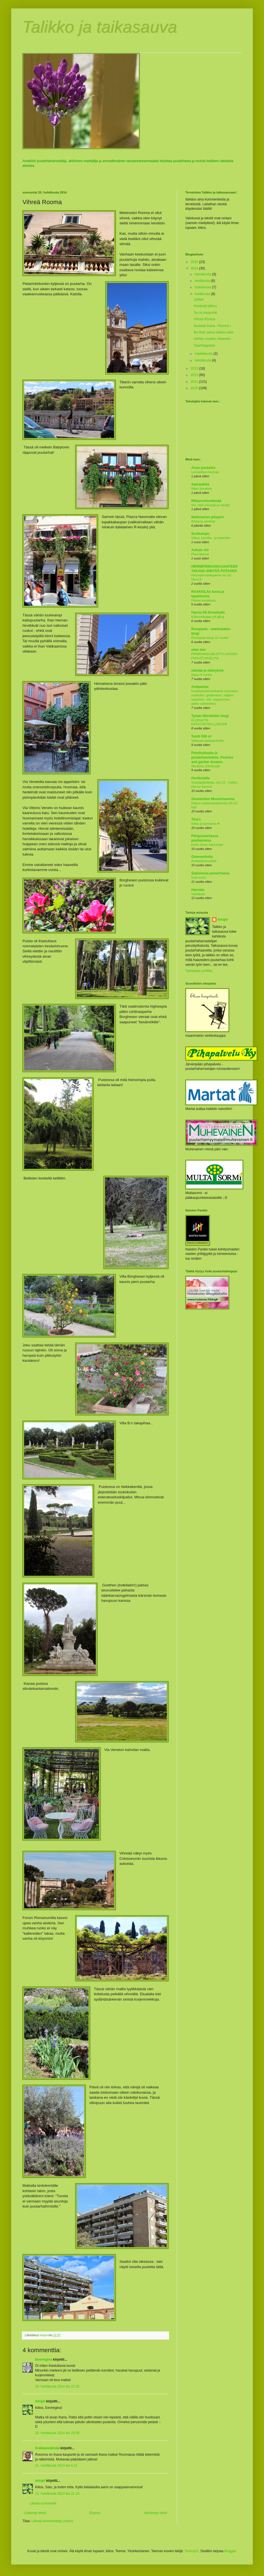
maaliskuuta (204, 354)
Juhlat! (199, 299)
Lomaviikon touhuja (205, 472)
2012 (195, 375)
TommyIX (192, 2551)
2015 (195, 262)
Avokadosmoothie (204, 861)
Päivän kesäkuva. (203, 600)
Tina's (196, 819)
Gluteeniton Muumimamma (213, 799)
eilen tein (198, 650)
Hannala (197, 890)
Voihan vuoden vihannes (212, 339)
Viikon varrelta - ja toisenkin (210, 538)
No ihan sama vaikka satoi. (214, 332)
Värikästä (197, 894)
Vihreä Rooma (204, 319)
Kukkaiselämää (47, 2448)
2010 (195, 388)
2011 (195, 382)
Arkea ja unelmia (203, 521)
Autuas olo (200, 550)
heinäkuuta (203, 274)
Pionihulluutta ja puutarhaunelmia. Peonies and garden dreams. (212, 757)
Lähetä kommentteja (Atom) (52, 2521)
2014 (195, 268)
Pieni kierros (200, 554)
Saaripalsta (200, 484)
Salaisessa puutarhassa (210, 873)
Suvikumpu (200, 534)
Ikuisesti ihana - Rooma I (212, 326)
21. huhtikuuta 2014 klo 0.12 (56, 2465)
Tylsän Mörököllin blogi (210, 716)
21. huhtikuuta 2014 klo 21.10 (57, 2494)
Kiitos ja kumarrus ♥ (205, 823)
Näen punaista (201, 488)
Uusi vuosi (198, 877)
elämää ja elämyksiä (207, 670)
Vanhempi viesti (155, 2513)
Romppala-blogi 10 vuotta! (210, 637)
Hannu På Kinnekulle (208, 612)
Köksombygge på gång (207, 616)
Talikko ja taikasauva (99, 27)
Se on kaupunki (205, 313)
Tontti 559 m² (201, 736)
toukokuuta (203, 287)
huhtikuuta (203, 294)
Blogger (230, 2551)
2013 (195, 368)
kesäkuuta (203, 281)
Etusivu (94, 2513)
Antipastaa (199, 687)
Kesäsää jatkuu (205, 306)
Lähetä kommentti (42, 2503)
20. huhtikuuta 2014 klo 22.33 (57, 2386)
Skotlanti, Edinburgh (205, 766)
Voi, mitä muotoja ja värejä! (210, 505)
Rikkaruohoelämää (206, 501)
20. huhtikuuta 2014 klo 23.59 (57, 2433)
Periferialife (200, 778)
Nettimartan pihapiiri (207, 517)
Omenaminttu (202, 857)
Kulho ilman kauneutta (207, 844)
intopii (40, 2401)
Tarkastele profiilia (198, 971)
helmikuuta (203, 360)
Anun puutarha (203, 468)
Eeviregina (43, 2359)
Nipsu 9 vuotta (201, 674)
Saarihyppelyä (204, 345)
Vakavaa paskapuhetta (207, 740)
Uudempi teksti (35, 2513)
